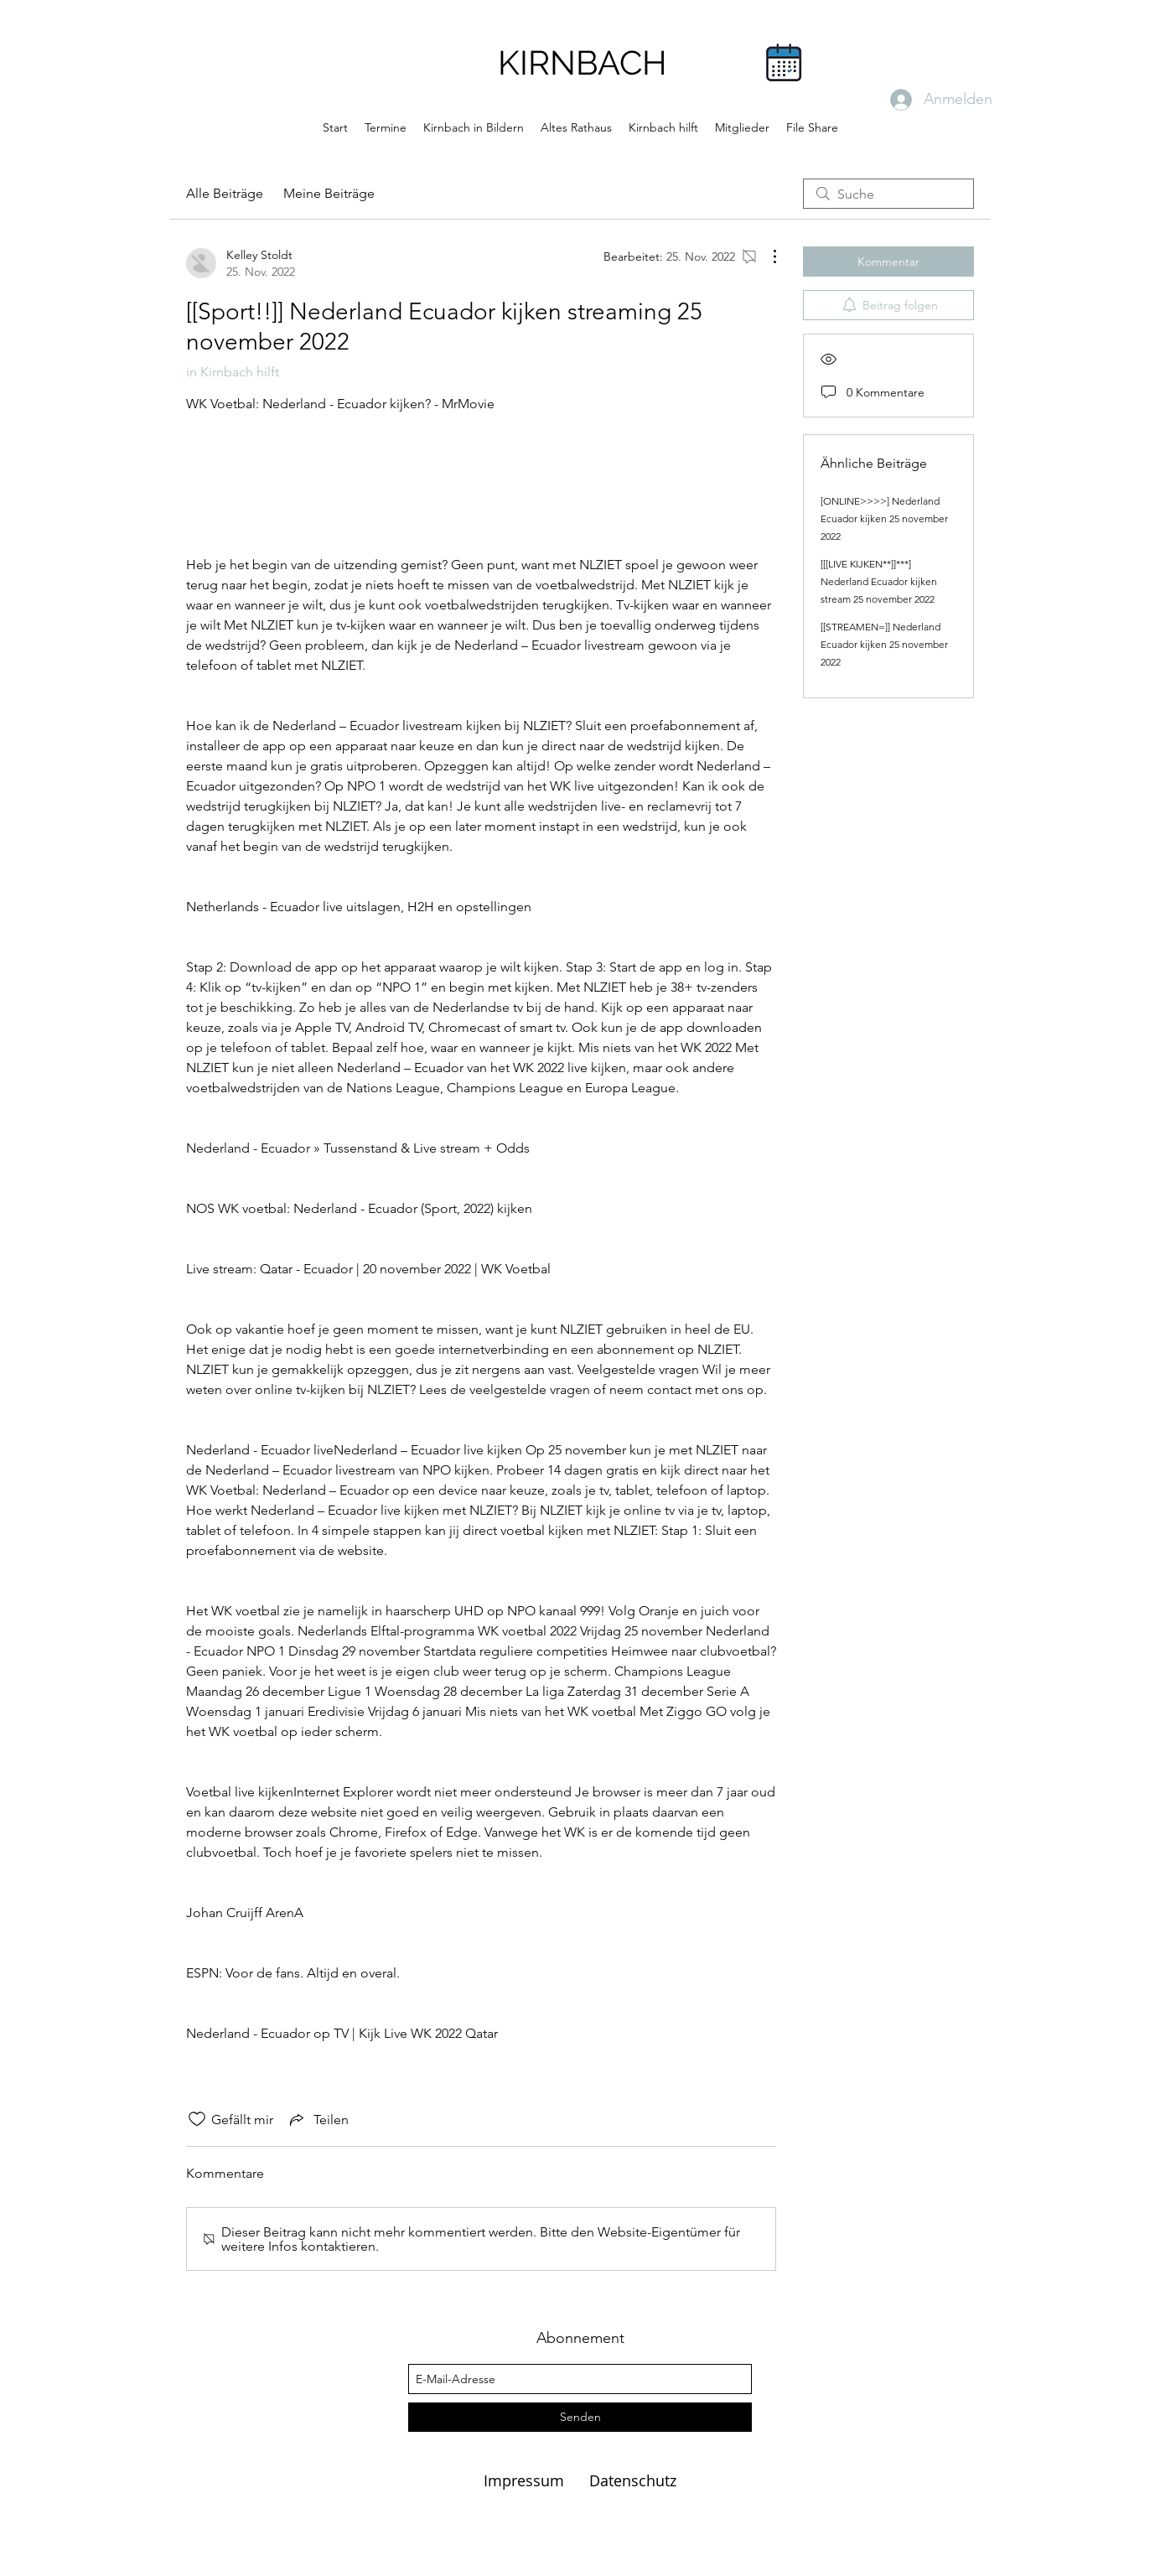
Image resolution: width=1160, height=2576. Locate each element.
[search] (888, 194)
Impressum (526, 2480)
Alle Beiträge (224, 193)
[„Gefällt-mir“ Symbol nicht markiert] (197, 2119)
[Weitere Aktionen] (766, 256)
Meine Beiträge (329, 193)
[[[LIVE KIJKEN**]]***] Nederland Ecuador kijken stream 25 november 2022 (879, 581)
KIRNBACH (582, 62)
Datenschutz (632, 2480)
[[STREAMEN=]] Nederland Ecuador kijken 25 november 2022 (884, 644)
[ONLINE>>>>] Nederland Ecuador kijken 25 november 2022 (884, 518)
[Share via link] (318, 2119)
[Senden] (580, 2417)
